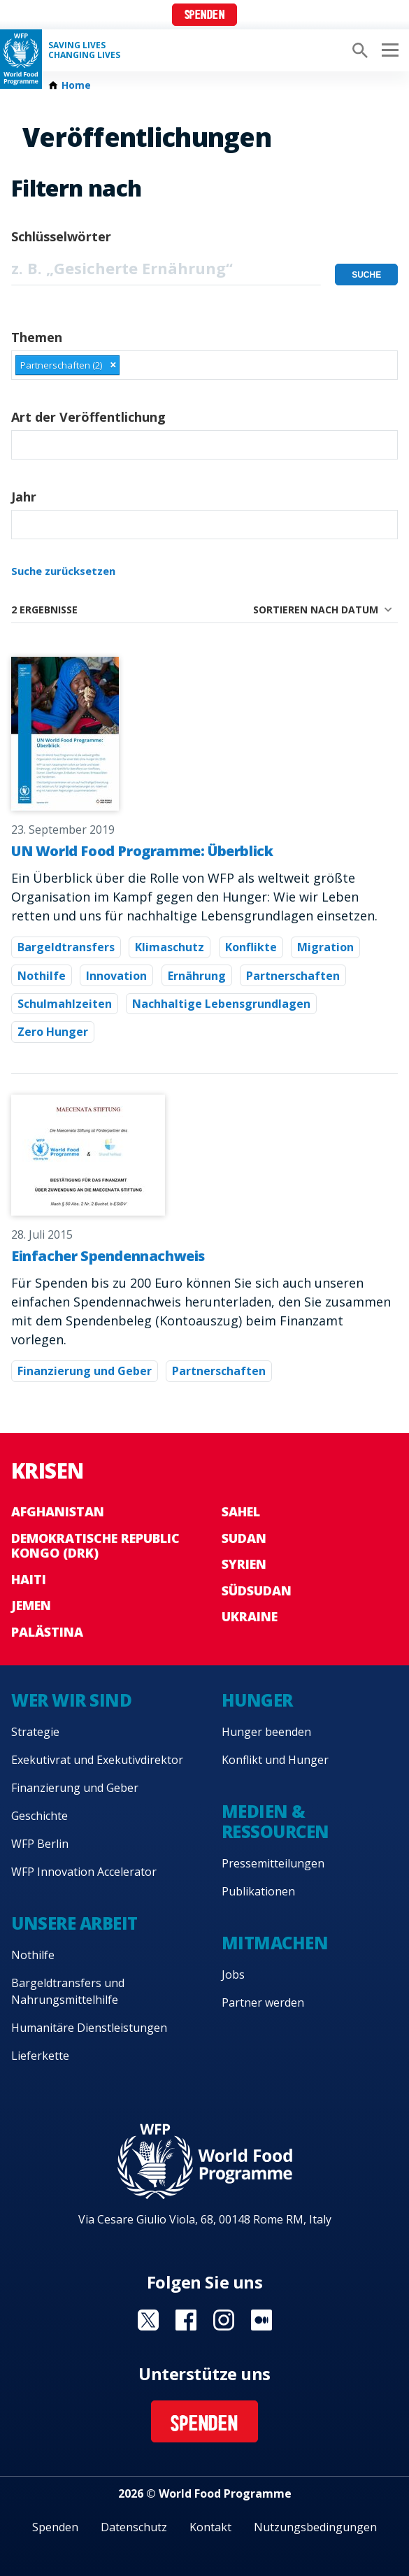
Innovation (116, 975)
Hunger (257, 1700)
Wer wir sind (71, 1700)
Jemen (31, 1605)
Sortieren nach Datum (315, 609)
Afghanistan (57, 1511)
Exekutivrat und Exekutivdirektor (97, 1759)
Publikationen (258, 1891)
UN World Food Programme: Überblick (142, 850)
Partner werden (263, 2002)
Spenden (205, 15)
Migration (325, 947)
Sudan (244, 1538)
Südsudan (257, 1590)
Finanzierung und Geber (84, 1371)
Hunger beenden (266, 1731)
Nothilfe (41, 975)
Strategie (35, 1731)
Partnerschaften (293, 975)
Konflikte (251, 947)
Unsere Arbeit (74, 1923)
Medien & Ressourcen (275, 1821)
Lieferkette (40, 2055)
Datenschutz (134, 2527)
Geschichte (39, 1815)
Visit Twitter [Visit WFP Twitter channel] (148, 2320)
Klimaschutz (169, 947)
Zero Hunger (52, 1031)
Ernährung (197, 975)
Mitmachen (275, 1942)
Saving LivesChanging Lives (84, 50)
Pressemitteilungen (273, 1863)
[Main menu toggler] (388, 50)
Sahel (241, 1511)
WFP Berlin (40, 1843)
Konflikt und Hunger (275, 1759)
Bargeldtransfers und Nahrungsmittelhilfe (67, 1991)
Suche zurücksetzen (63, 571)
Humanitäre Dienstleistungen (89, 2027)
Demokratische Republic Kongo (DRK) (95, 1546)
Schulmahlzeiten (64, 1003)
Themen (36, 337)
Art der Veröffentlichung (88, 416)
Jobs (233, 1974)
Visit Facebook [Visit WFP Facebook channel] (185, 2320)
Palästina (47, 1631)
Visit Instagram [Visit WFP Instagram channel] (223, 2320)
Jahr (23, 496)
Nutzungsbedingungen (315, 2527)
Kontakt (210, 2527)
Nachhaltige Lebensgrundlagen (221, 1003)
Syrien (244, 1564)
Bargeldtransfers (66, 947)
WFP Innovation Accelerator (84, 1871)
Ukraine (250, 1616)
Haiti (28, 1579)
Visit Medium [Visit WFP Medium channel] (261, 2320)
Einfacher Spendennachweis (108, 1255)
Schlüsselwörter (61, 236)
